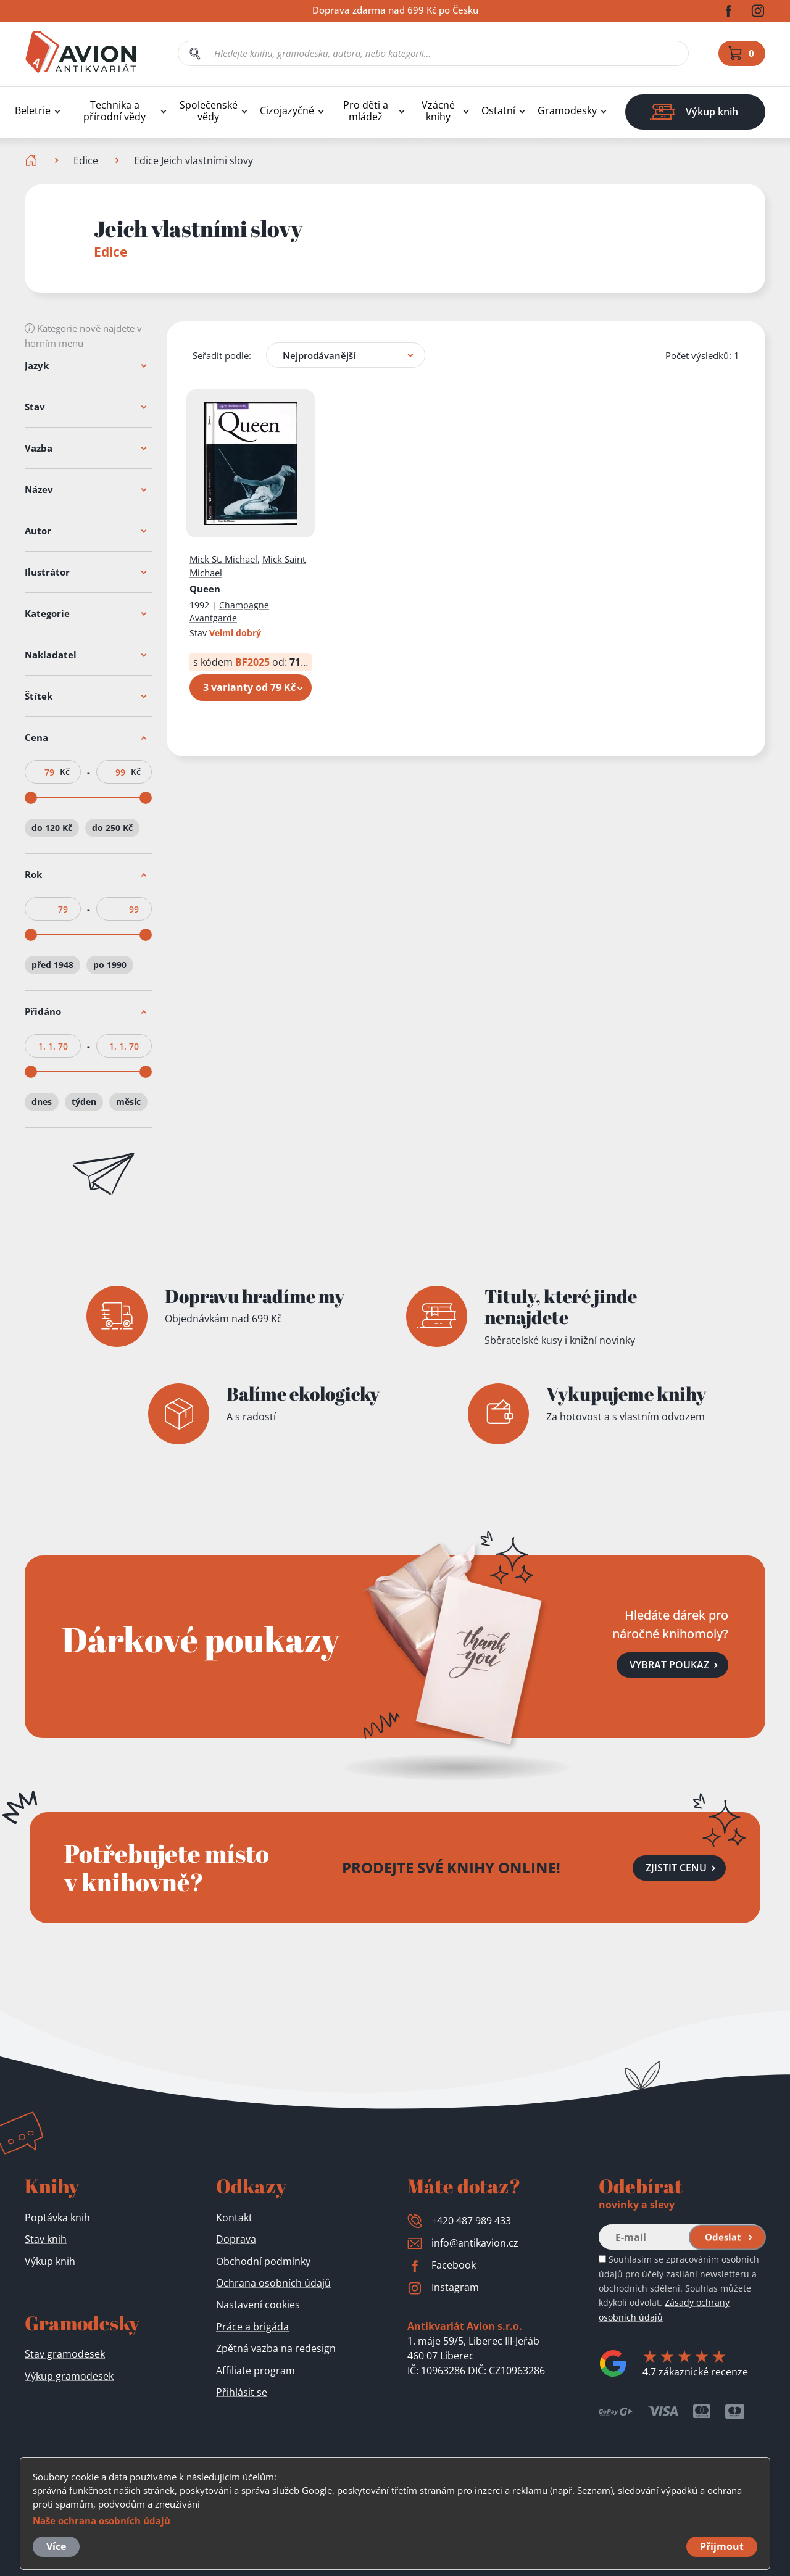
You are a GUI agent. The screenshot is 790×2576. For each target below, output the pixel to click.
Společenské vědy (209, 111)
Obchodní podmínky (263, 2261)
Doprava (236, 2239)
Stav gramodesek (65, 2354)
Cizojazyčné (287, 111)
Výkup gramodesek (69, 2376)
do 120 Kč (51, 828)
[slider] (31, 798)
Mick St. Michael (223, 559)
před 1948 (52, 965)
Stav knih (46, 2239)
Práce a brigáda (252, 2327)
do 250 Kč (112, 828)
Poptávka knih (57, 2217)
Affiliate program (255, 2370)
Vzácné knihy (438, 111)
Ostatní (498, 111)
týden (84, 1102)
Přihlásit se (241, 2392)
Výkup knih (50, 2261)
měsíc (128, 1102)
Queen (204, 588)
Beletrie (33, 111)
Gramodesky (567, 111)
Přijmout (722, 2546)
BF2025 (252, 662)
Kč (65, 772)
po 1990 (110, 965)
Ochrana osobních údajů (273, 2283)
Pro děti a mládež (365, 111)
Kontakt (234, 2217)
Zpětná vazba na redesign (276, 2348)
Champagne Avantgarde (229, 611)
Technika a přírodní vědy (114, 111)
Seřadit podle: (222, 355)
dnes (41, 1102)
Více (56, 2546)
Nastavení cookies (258, 2304)
